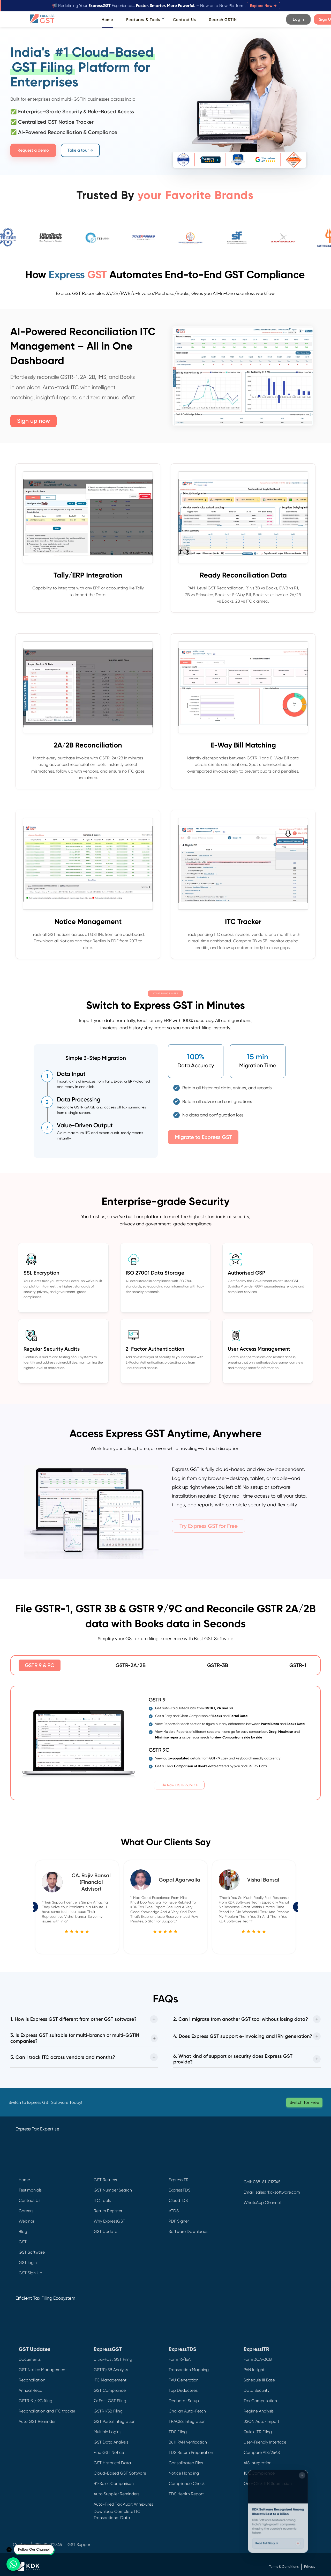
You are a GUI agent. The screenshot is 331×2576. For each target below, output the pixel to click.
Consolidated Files (186, 2462)
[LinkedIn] (247, 2241)
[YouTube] (247, 2264)
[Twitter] (247, 2229)
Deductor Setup (184, 2400)
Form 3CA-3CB (258, 2359)
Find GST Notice (109, 2452)
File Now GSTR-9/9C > (179, 1785)
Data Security (256, 2390)
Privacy (309, 2566)
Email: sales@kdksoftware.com (272, 2192)
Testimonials (30, 2190)
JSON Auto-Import (261, 2421)
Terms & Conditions (284, 2566)
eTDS (174, 2210)
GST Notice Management (43, 2369)
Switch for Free (304, 2102)
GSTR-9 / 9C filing (35, 2400)
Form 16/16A (180, 2359)
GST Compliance (110, 2390)
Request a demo (33, 150)
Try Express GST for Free (208, 1526)
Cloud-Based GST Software (120, 2473)
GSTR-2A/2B (131, 1665)
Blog (23, 2231)
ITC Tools (102, 2200)
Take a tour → (80, 150)
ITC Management (110, 2380)
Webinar (26, 2221)
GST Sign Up (30, 2272)
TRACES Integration (187, 2421)
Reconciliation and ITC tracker (47, 2411)
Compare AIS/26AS (262, 2452)
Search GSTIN (223, 19)
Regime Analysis (259, 2411)
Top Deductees (183, 2390)
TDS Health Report (186, 2493)
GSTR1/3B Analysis (111, 2369)
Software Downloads (188, 2231)
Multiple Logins (107, 2431)
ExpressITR (179, 2179)
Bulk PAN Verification (188, 2442)
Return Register (108, 2210)
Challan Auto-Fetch (187, 2411)
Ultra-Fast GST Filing (113, 2359)
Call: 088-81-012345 (262, 2181)
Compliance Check (187, 2483)
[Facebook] (247, 2218)
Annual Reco (30, 2390)
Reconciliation (32, 2380)
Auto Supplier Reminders (116, 2493)
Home (107, 19)
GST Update (105, 2231)
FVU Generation (184, 2380)
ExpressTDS (179, 2190)
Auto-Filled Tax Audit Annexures (123, 2504)
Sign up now (33, 420)
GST (23, 2241)
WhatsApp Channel (262, 2202)
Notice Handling (184, 2473)
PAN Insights (255, 2369)
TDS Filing (178, 2431)
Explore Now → (263, 5)
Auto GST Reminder (37, 2421)
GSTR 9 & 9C (39, 1665)
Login (298, 19)
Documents (30, 2359)
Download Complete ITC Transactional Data (117, 2515)
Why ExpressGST (109, 2221)
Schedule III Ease (259, 2380)
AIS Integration (258, 2462)
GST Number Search (113, 2190)
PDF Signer (179, 2221)
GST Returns (105, 2179)
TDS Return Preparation (191, 2452)
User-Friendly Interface (265, 2442)
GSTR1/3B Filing (108, 2411)
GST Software (32, 2252)
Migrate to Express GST (203, 1137)
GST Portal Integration (115, 2421)
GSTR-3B (217, 1665)
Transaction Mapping (189, 2369)
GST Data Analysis (111, 2442)
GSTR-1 (297, 1665)
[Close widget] (302, 2472)
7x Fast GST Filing (110, 2400)
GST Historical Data (112, 2462)
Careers (26, 2210)
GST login (28, 2262)
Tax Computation (260, 2400)
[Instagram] (247, 2252)
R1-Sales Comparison (114, 2483)
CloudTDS (178, 2200)
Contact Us (184, 19)
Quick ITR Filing (258, 2431)
